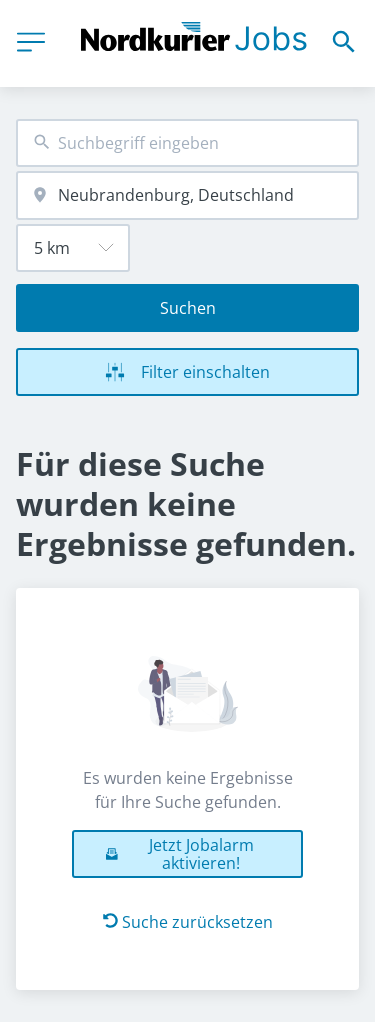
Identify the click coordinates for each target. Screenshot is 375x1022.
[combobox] (187, 143)
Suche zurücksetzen (188, 922)
